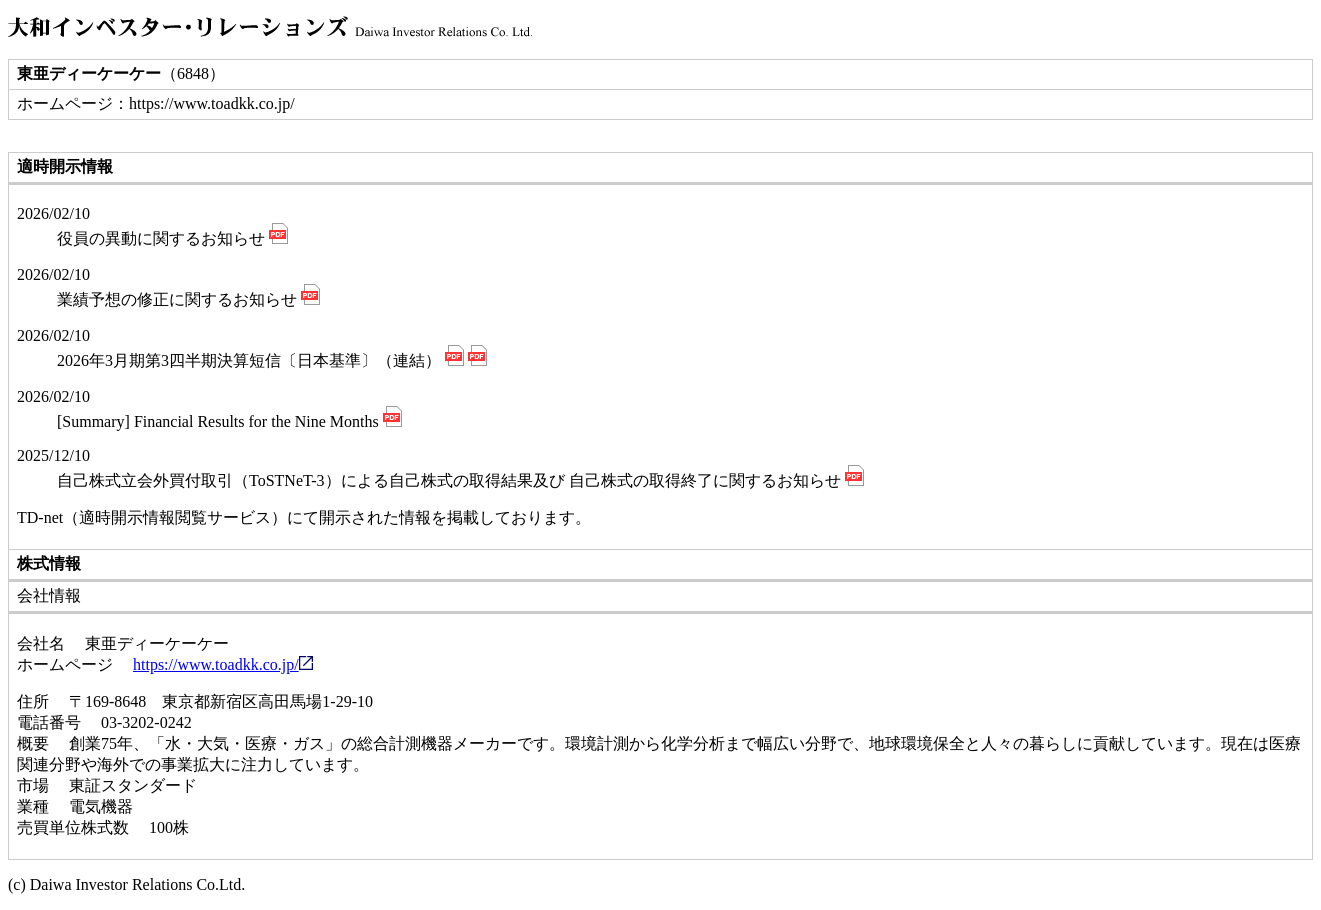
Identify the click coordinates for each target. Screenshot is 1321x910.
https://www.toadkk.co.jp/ (223, 664)
